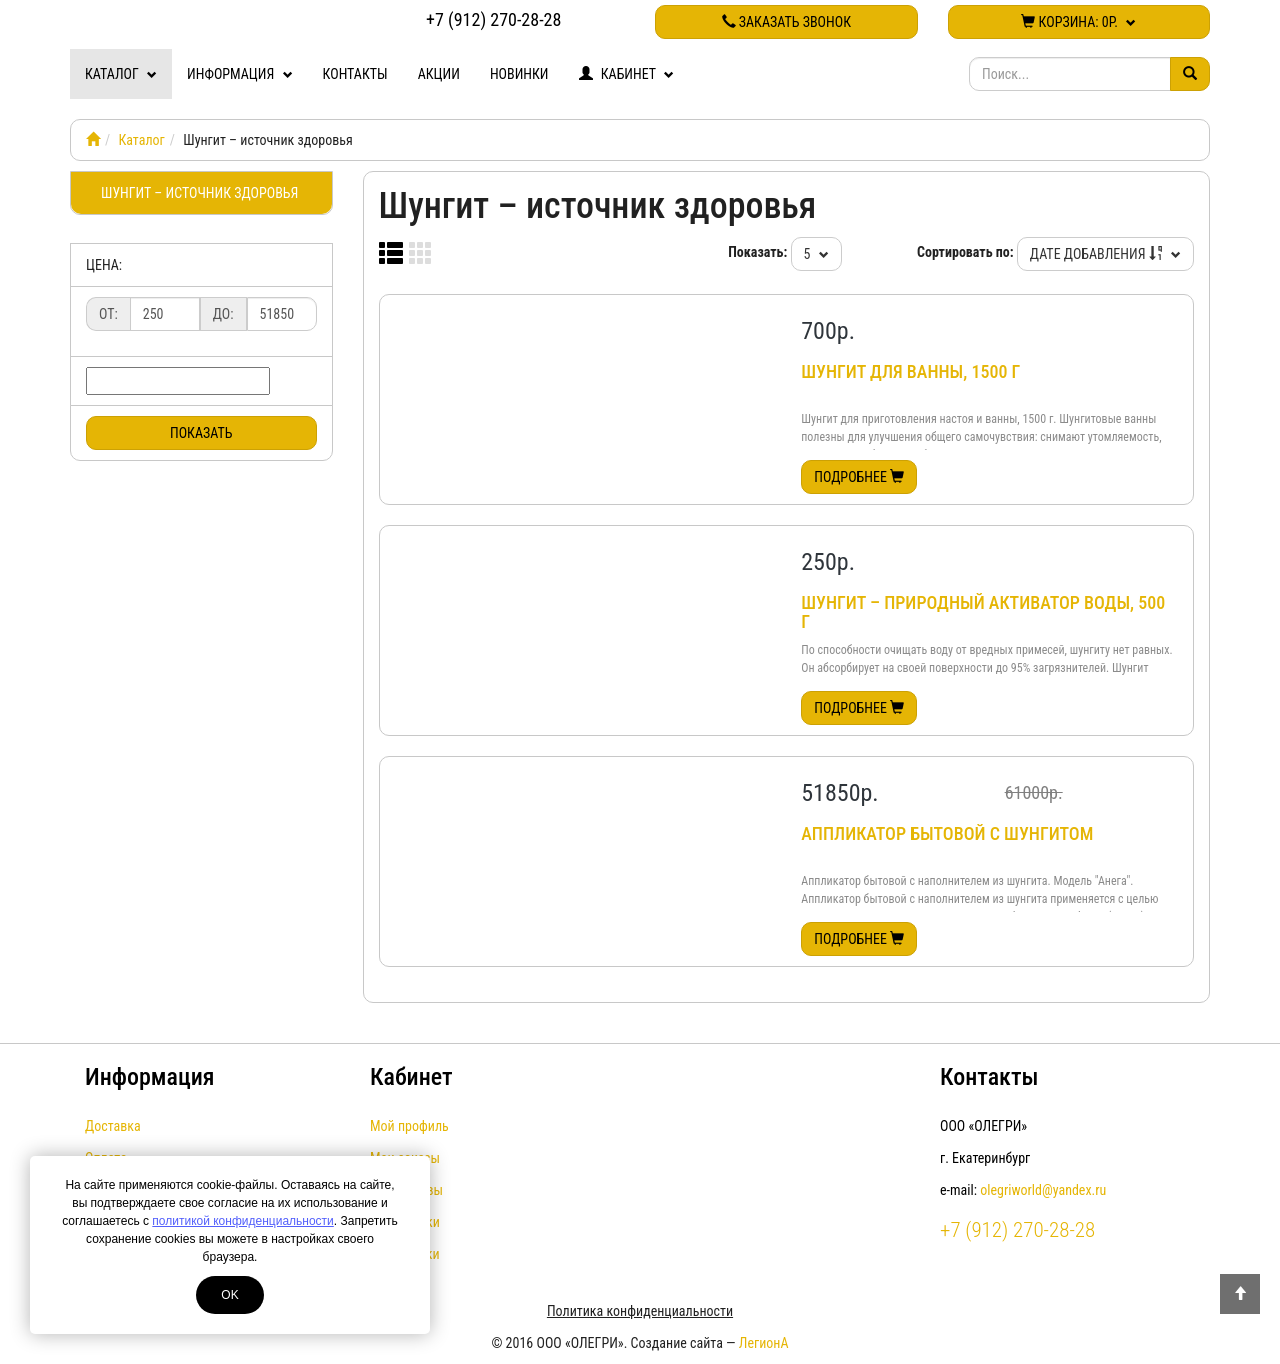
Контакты (355, 74)
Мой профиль (409, 1126)
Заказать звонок (786, 22)
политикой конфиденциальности (242, 1221)
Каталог (121, 74)
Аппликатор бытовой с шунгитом (947, 833)
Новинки (519, 74)
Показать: (757, 252)
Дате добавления (1105, 254)
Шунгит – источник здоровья (199, 193)
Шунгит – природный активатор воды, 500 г (983, 612)
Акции (439, 74)
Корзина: (1078, 22)
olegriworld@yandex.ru (1043, 1190)
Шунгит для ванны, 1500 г (910, 371)
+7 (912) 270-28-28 (493, 19)
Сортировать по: (965, 252)
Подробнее (859, 477)
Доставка (113, 1126)
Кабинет (627, 74)
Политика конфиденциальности (640, 1311)
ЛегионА (764, 1343)
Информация (240, 74)
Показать (201, 433)
